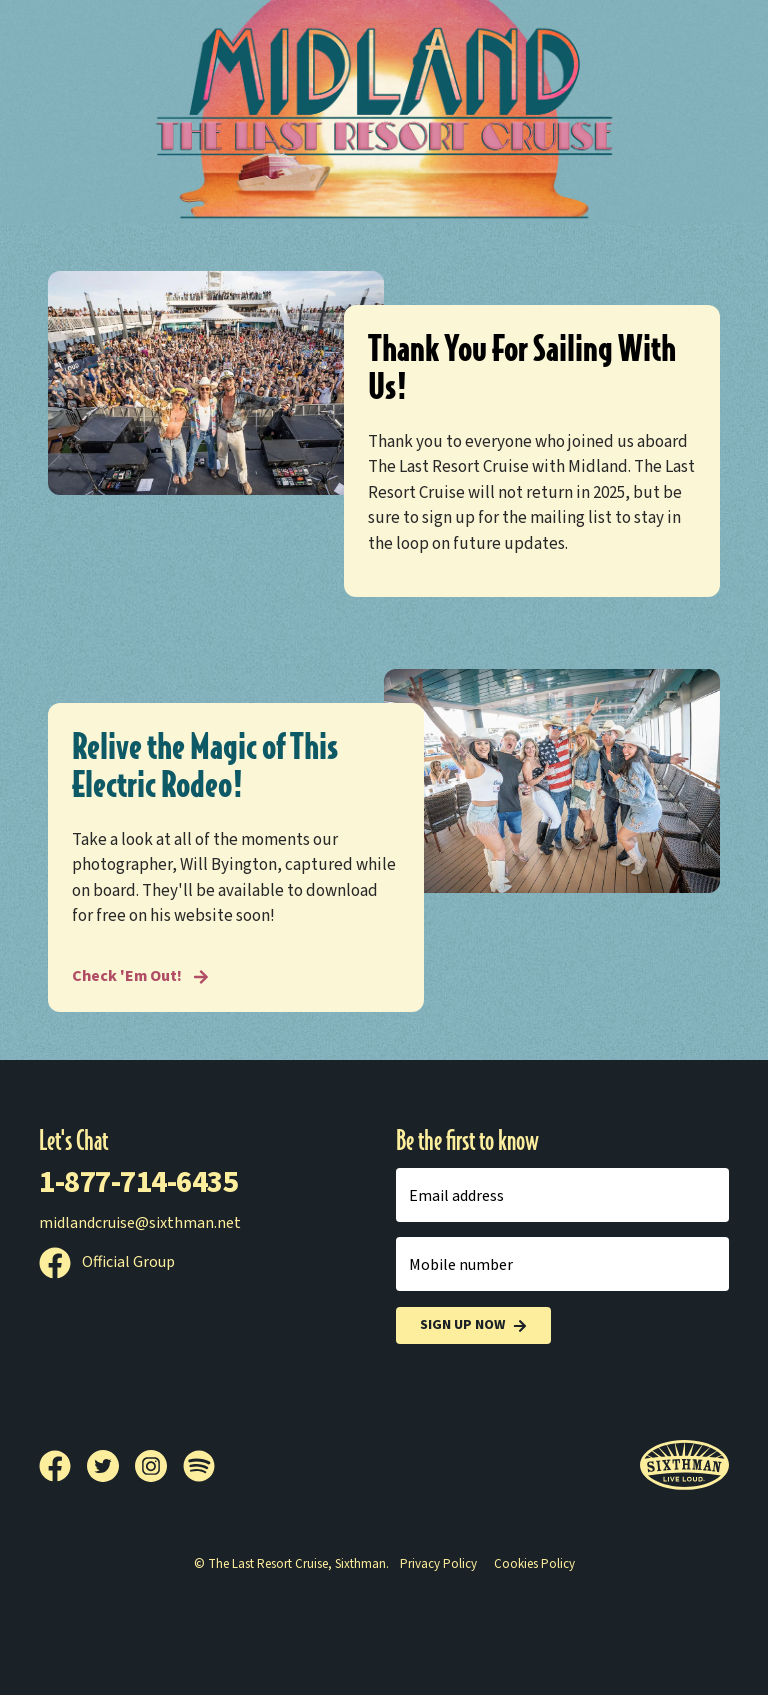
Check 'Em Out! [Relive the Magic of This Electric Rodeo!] (140, 976)
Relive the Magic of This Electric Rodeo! (205, 765)
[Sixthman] (684, 1465)
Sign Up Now (473, 1325)
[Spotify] (199, 1466)
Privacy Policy (438, 1564)
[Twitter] (111, 1466)
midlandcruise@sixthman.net (140, 1223)
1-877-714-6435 (138, 1182)
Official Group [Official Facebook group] (107, 1262)
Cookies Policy (534, 1564)
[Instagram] (159, 1466)
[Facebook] (63, 1466)
